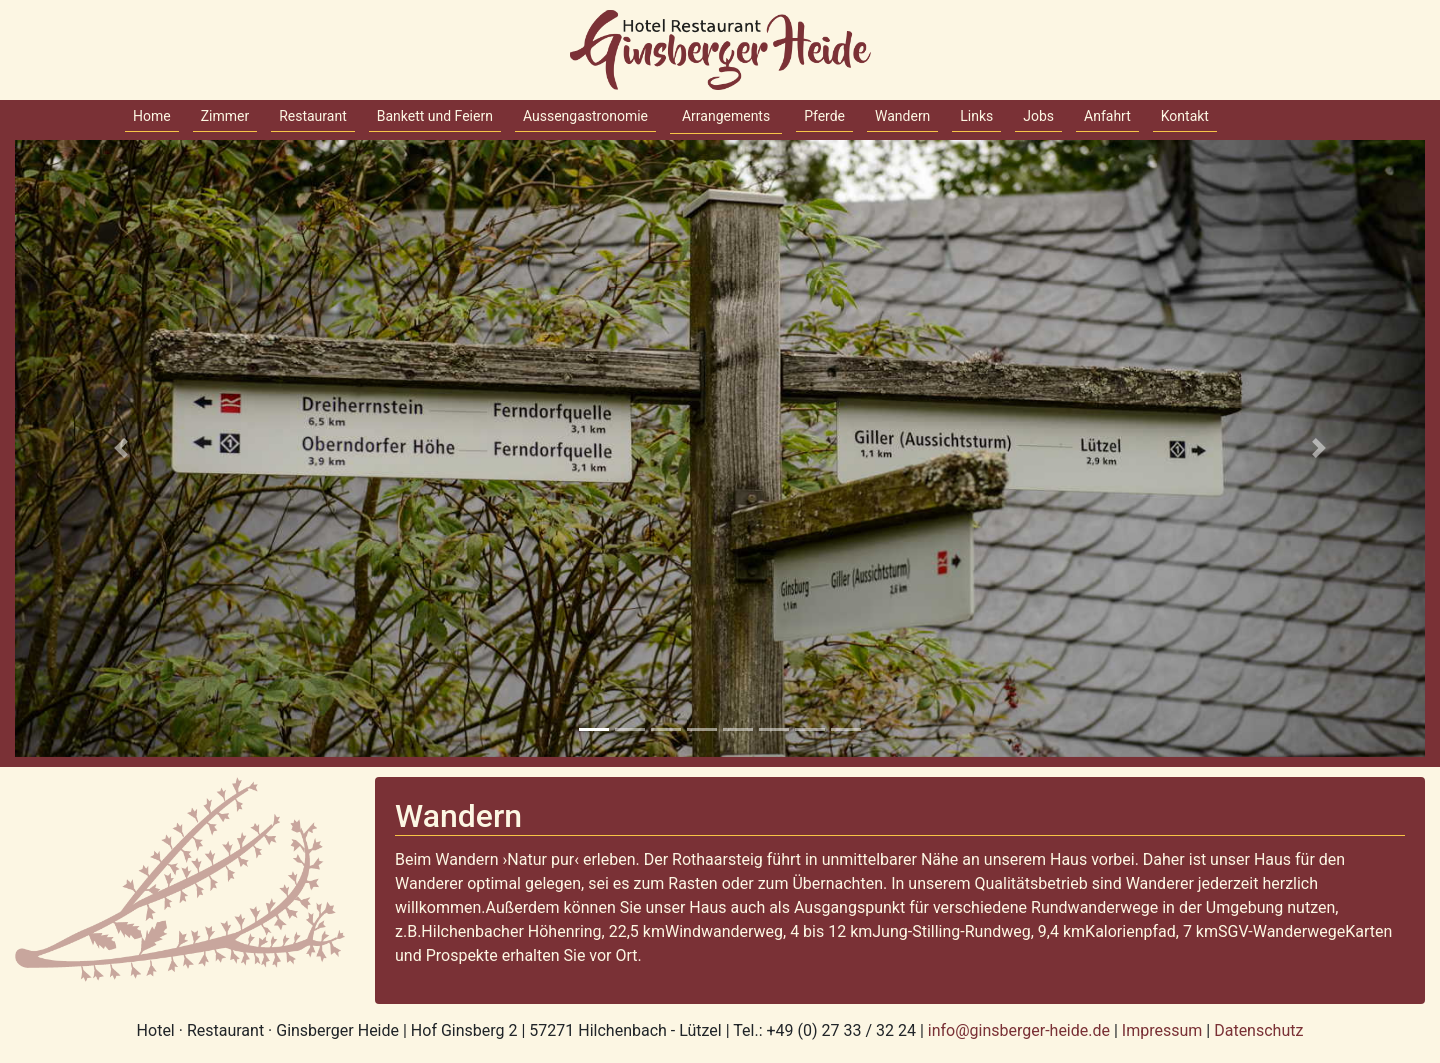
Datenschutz (1258, 1030)
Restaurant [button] (313, 116)
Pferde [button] (824, 116)
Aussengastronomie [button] (585, 116)
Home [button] (152, 116)
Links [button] (976, 116)
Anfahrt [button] (1107, 116)
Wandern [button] (902, 116)
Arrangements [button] (726, 116)
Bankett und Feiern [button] (435, 116)
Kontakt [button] (1185, 116)
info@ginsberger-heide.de (1021, 1030)
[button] (121, 448)
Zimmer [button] (225, 116)
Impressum (1162, 1030)
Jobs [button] (1038, 116)
